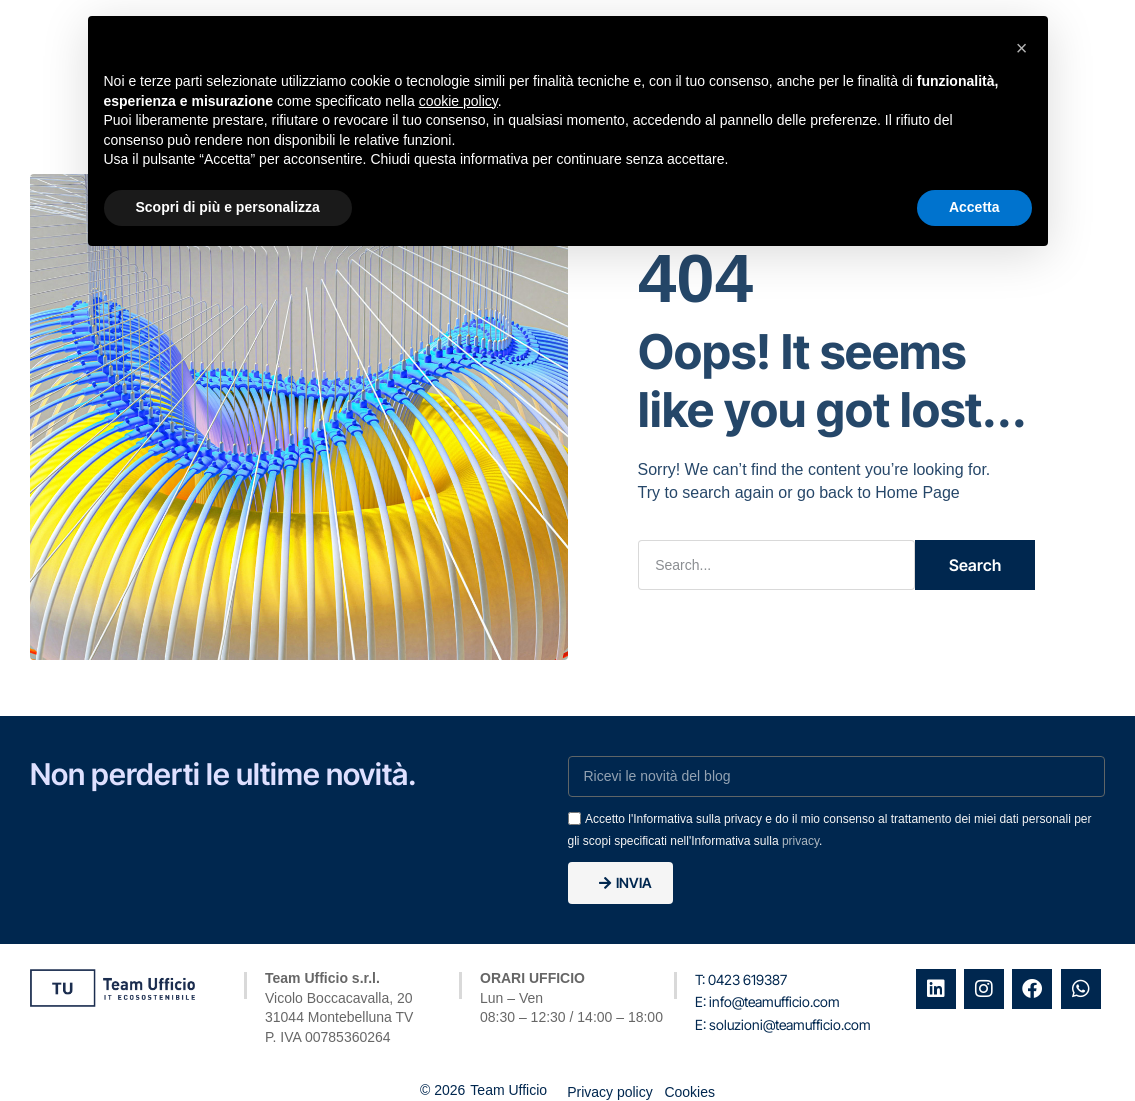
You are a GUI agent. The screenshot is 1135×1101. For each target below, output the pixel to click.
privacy (800, 840)
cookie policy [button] (458, 101)
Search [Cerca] (975, 564)
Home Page (917, 491)
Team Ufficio (508, 1092)
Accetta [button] (974, 207)
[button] (1022, 48)
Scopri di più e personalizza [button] (228, 207)
